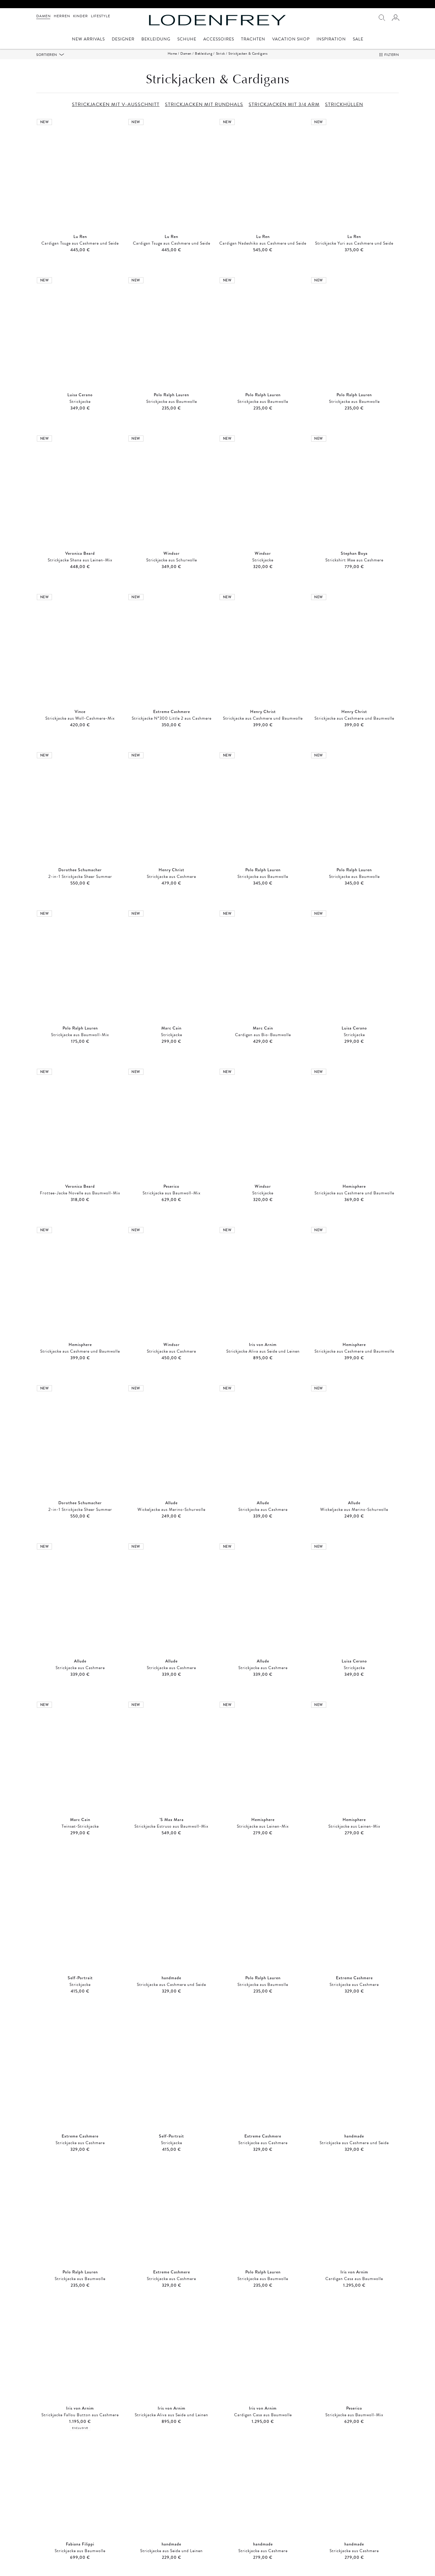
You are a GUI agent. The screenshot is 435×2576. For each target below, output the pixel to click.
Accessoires (218, 39)
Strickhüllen (356, 2538)
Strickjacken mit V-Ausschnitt (79, 2538)
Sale (358, 39)
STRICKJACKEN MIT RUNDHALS (204, 104)
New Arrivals (88, 39)
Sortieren (47, 54)
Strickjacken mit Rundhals (171, 2538)
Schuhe (186, 39)
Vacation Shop (291, 39)
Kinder (80, 16)
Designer (123, 39)
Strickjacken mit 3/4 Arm (264, 2538)
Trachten (253, 39)
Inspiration (331, 39)
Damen (43, 16)
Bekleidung (155, 39)
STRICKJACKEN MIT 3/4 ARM (284, 104)
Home (172, 53)
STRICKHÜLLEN (344, 104)
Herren (62, 16)
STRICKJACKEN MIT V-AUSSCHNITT (116, 104)
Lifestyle (100, 16)
